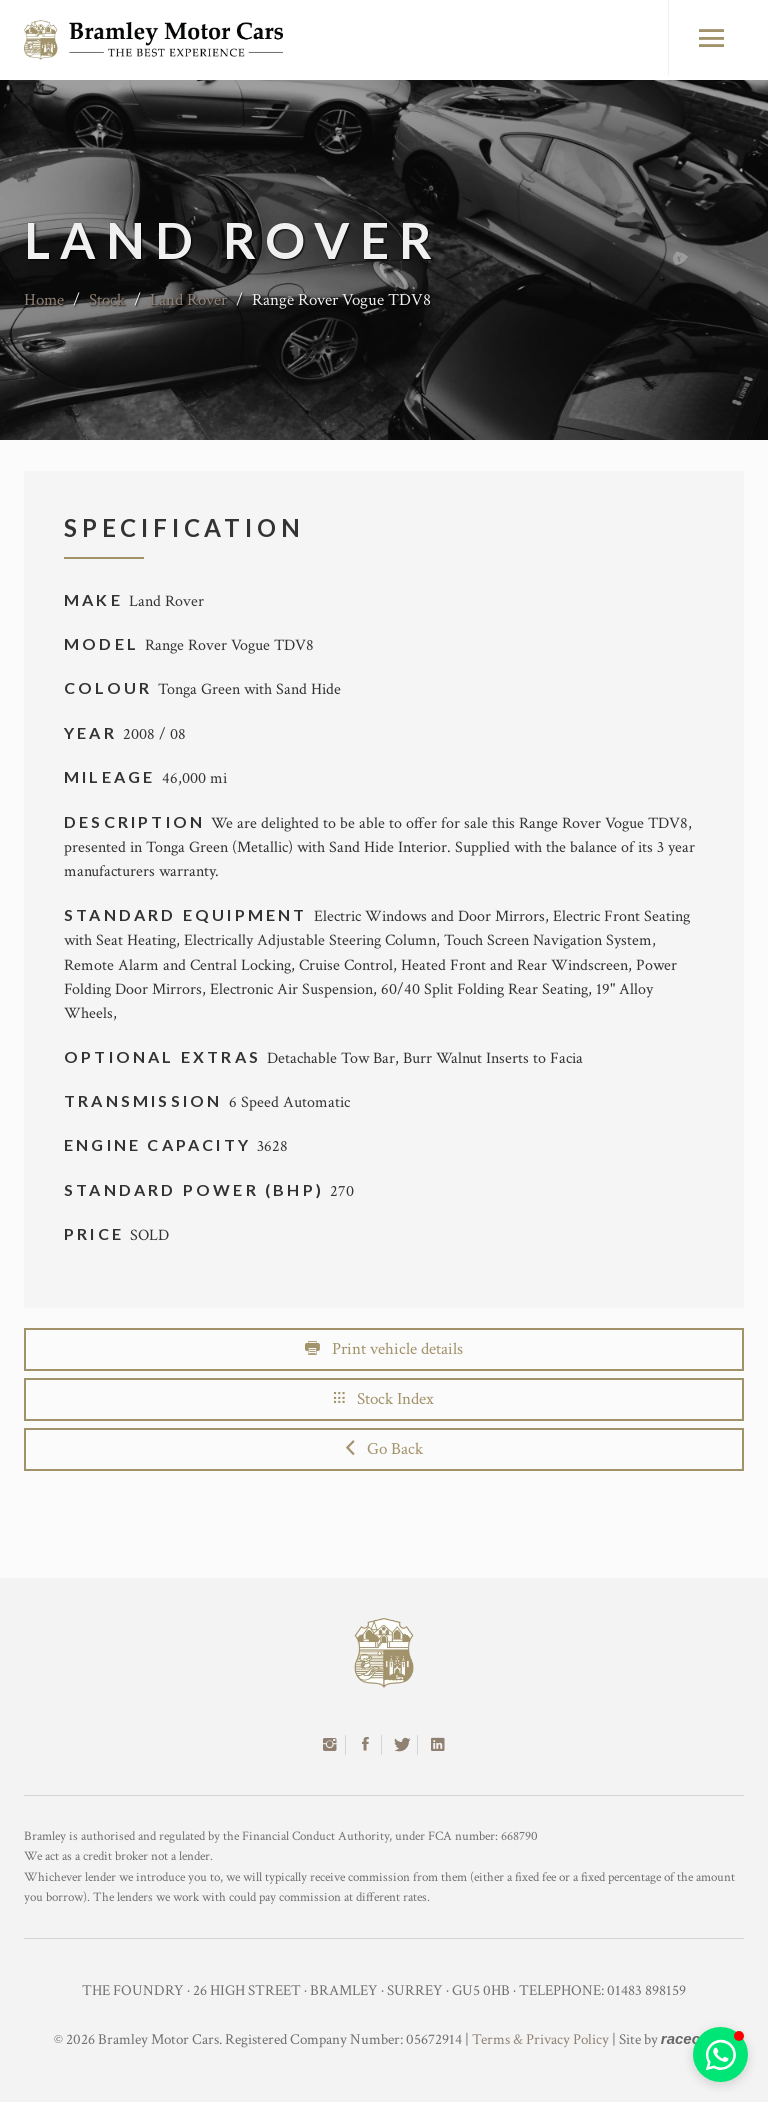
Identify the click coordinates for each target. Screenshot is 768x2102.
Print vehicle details (384, 1349)
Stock (107, 300)
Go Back (384, 1449)
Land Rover (188, 300)
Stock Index (384, 1399)
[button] (720, 2054)
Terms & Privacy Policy (540, 2039)
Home (44, 300)
